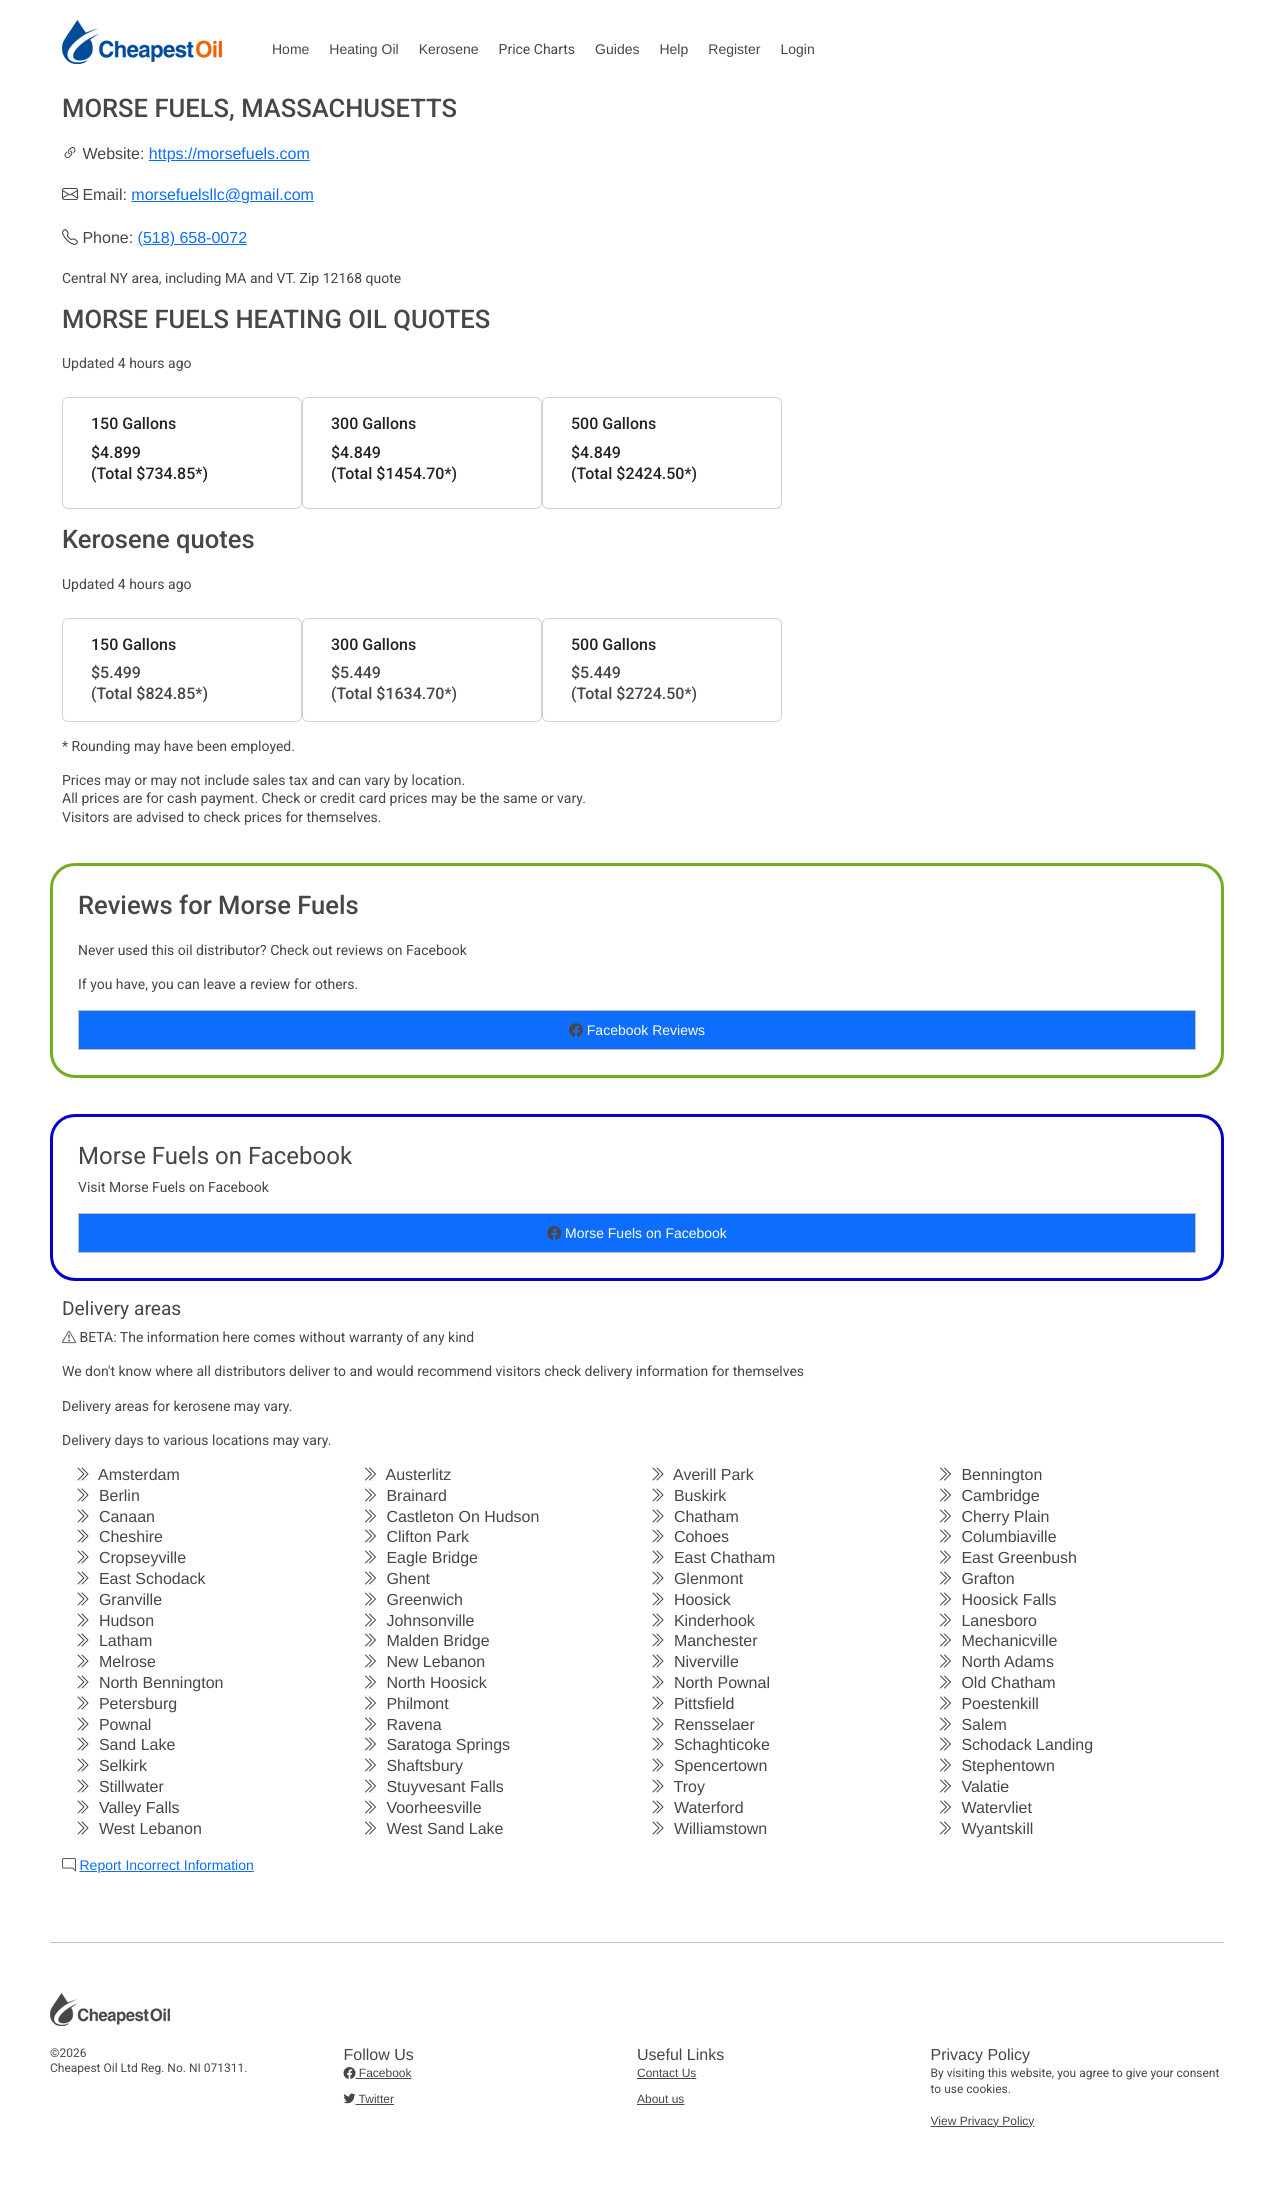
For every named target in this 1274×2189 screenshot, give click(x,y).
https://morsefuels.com (229, 154)
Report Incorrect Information (166, 1865)
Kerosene (449, 49)
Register (734, 49)
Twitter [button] (369, 2099)
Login (797, 49)
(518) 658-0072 (192, 238)
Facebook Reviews (637, 1030)
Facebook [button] (378, 2073)
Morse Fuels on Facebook (637, 1233)
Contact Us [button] (666, 2073)
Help (673, 49)
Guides (617, 49)
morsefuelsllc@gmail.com (222, 195)
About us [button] (660, 2099)
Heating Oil (363, 49)
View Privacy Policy (983, 2121)
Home (290, 49)
